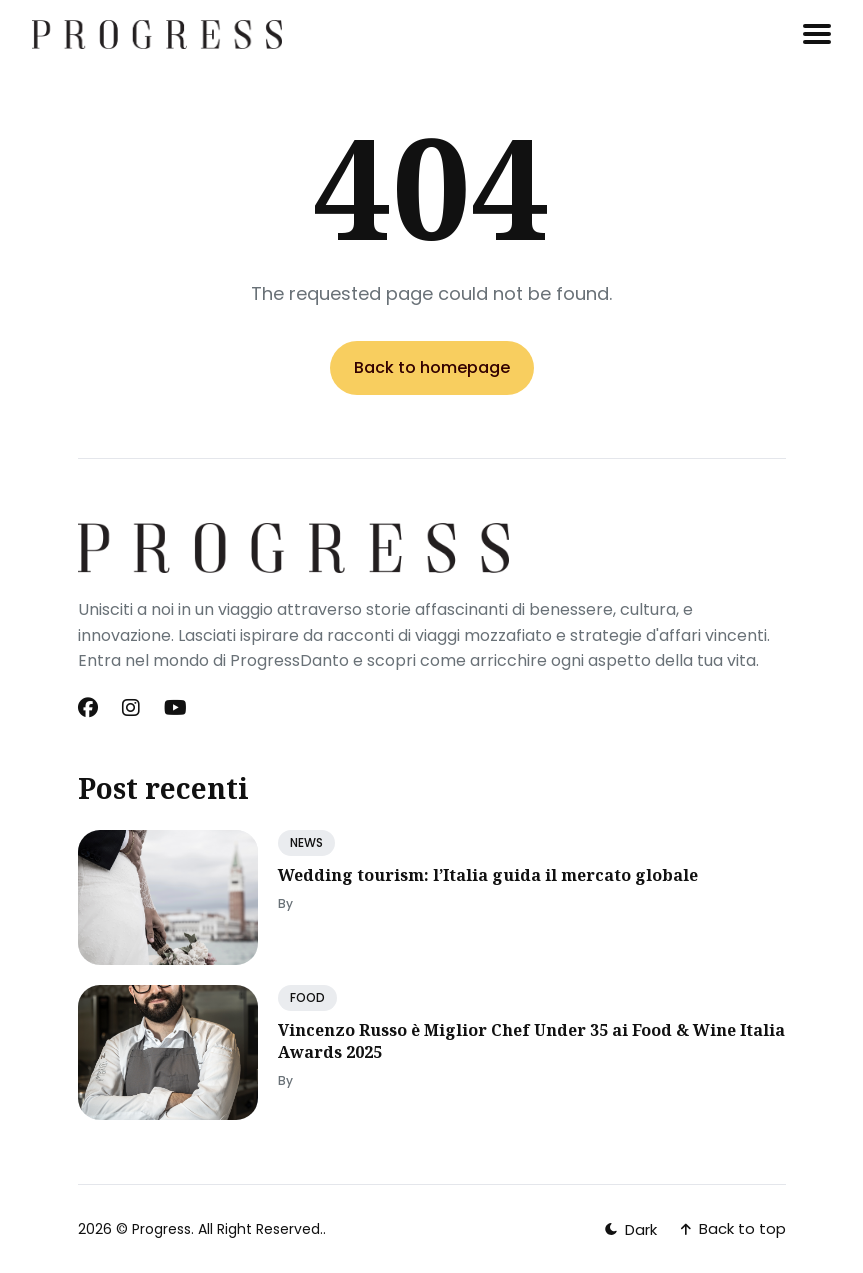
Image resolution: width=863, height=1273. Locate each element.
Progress (161, 1229)
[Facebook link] (90, 708)
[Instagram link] (131, 708)
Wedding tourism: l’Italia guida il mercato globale (488, 875)
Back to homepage (432, 367)
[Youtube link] (175, 708)
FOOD (307, 997)
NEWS (306, 842)
